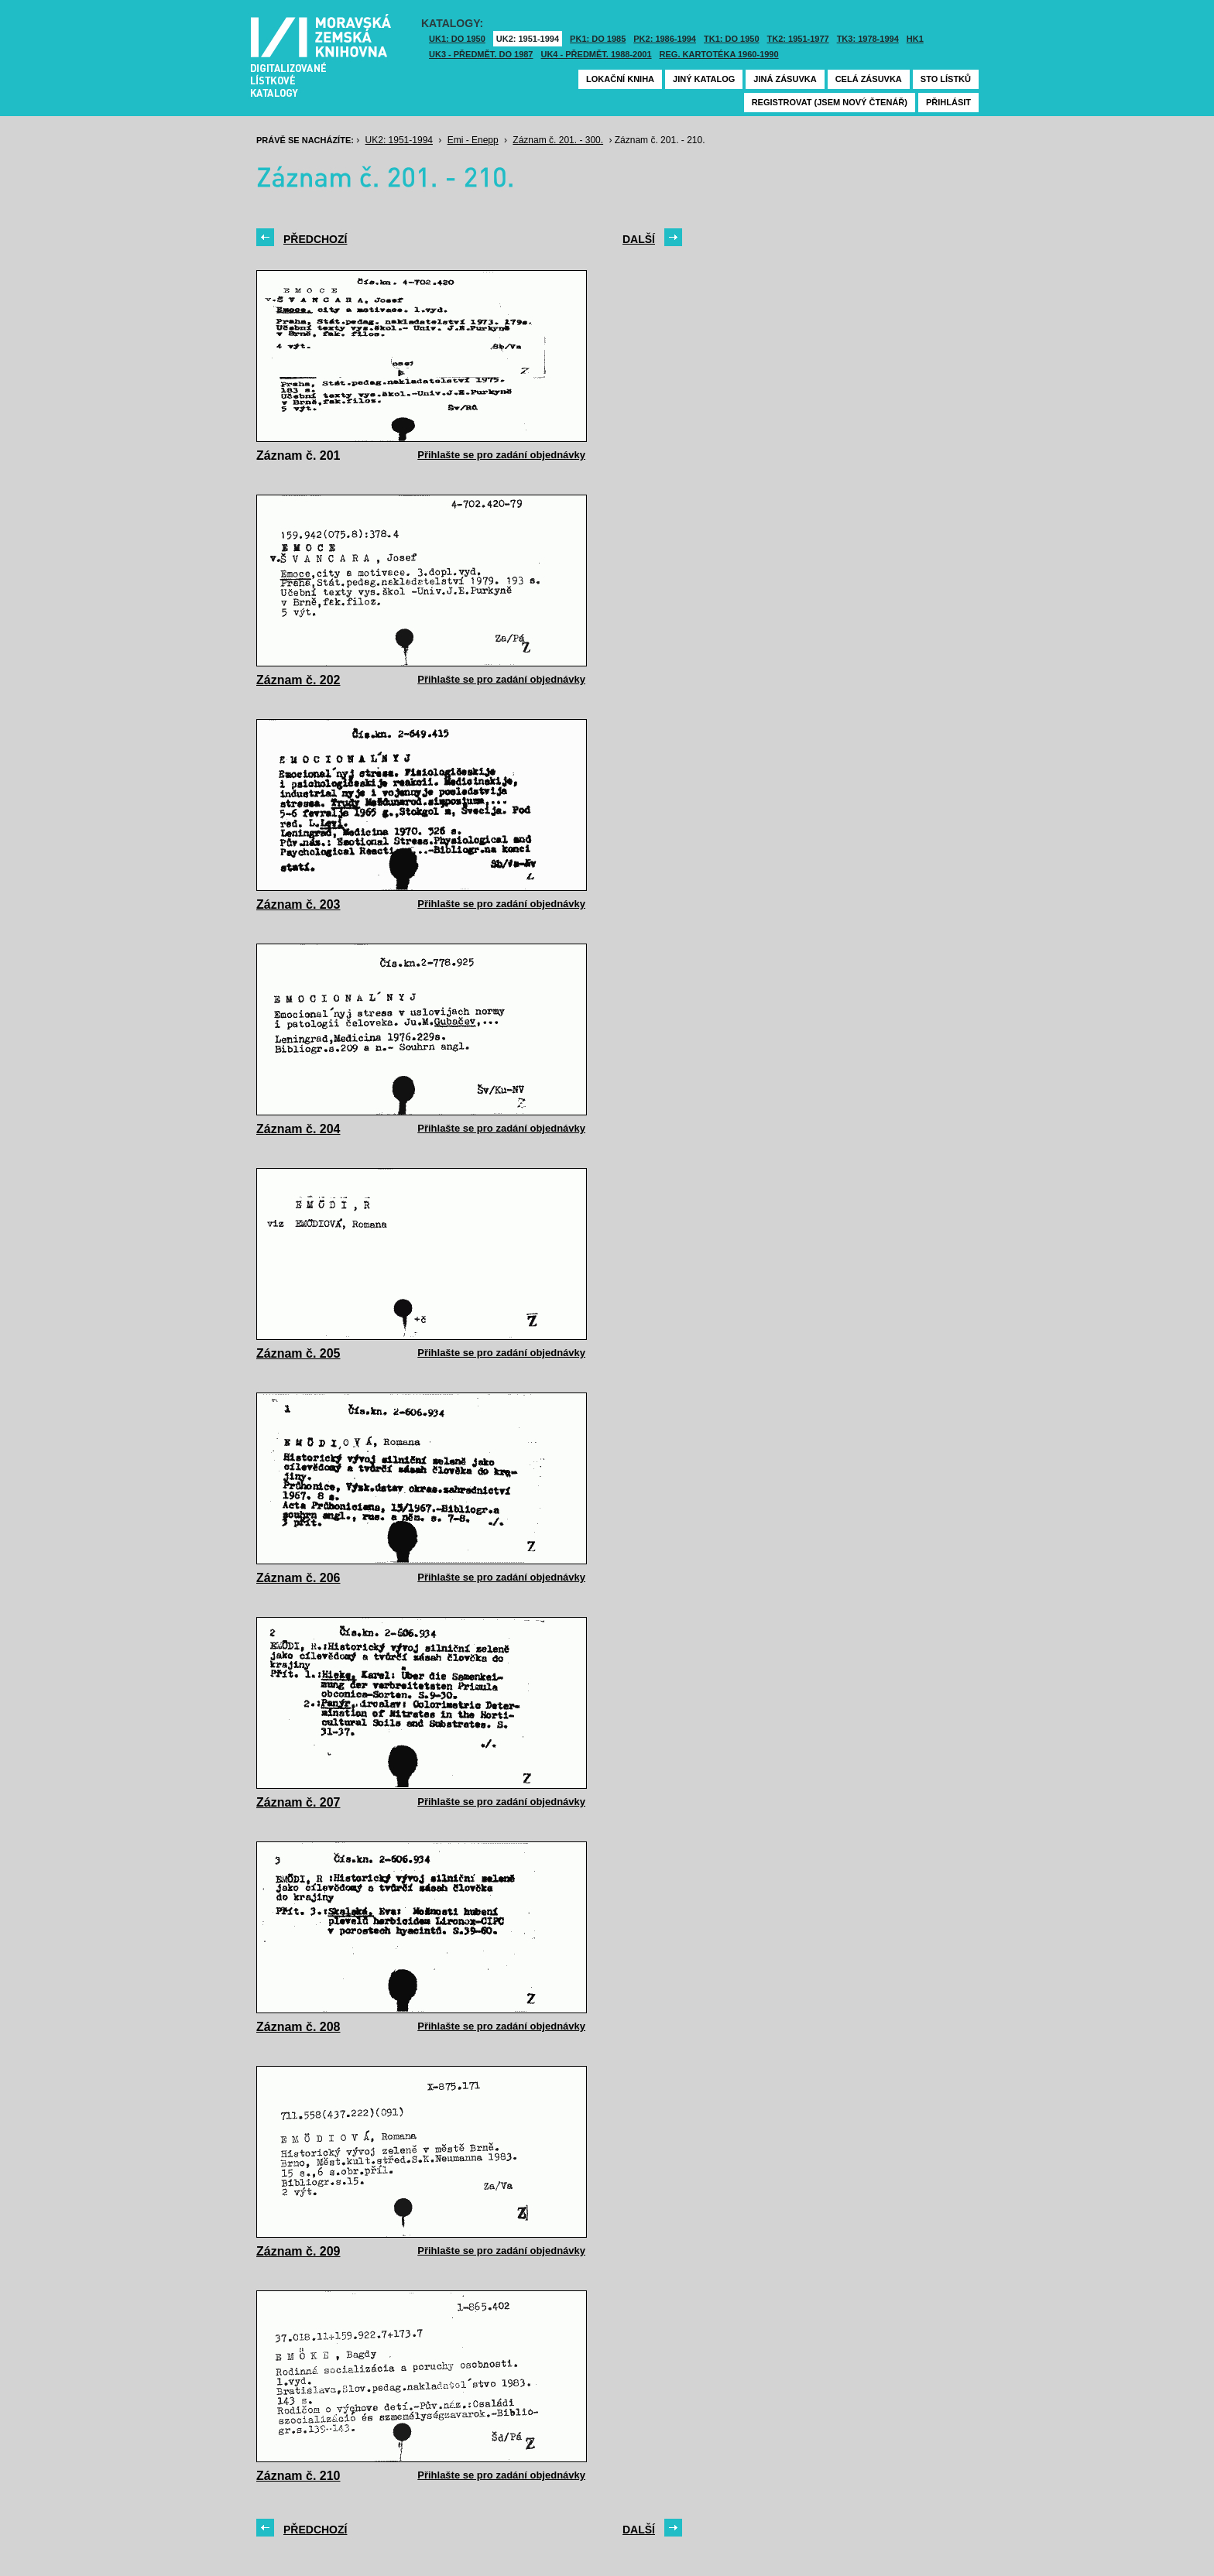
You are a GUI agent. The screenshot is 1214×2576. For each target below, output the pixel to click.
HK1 (915, 38)
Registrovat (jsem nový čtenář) (829, 102)
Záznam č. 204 (298, 1129)
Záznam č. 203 (298, 904)
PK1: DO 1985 (598, 38)
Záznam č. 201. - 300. (558, 140)
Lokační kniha (620, 79)
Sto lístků (946, 79)
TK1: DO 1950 (732, 38)
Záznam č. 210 (298, 2475)
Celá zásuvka (868, 79)
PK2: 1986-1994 (664, 38)
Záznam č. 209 (298, 2251)
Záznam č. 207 (298, 1802)
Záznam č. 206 (298, 1577)
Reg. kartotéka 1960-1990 (719, 54)
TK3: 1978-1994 (868, 38)
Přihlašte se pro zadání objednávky (501, 455)
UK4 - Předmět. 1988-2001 (595, 54)
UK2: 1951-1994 (527, 38)
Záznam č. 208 (298, 2026)
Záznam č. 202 (298, 680)
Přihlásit (948, 102)
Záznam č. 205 (298, 1353)
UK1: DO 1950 (457, 38)
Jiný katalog (704, 79)
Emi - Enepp (473, 140)
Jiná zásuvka (784, 79)
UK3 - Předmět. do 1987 (481, 54)
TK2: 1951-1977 (798, 38)
